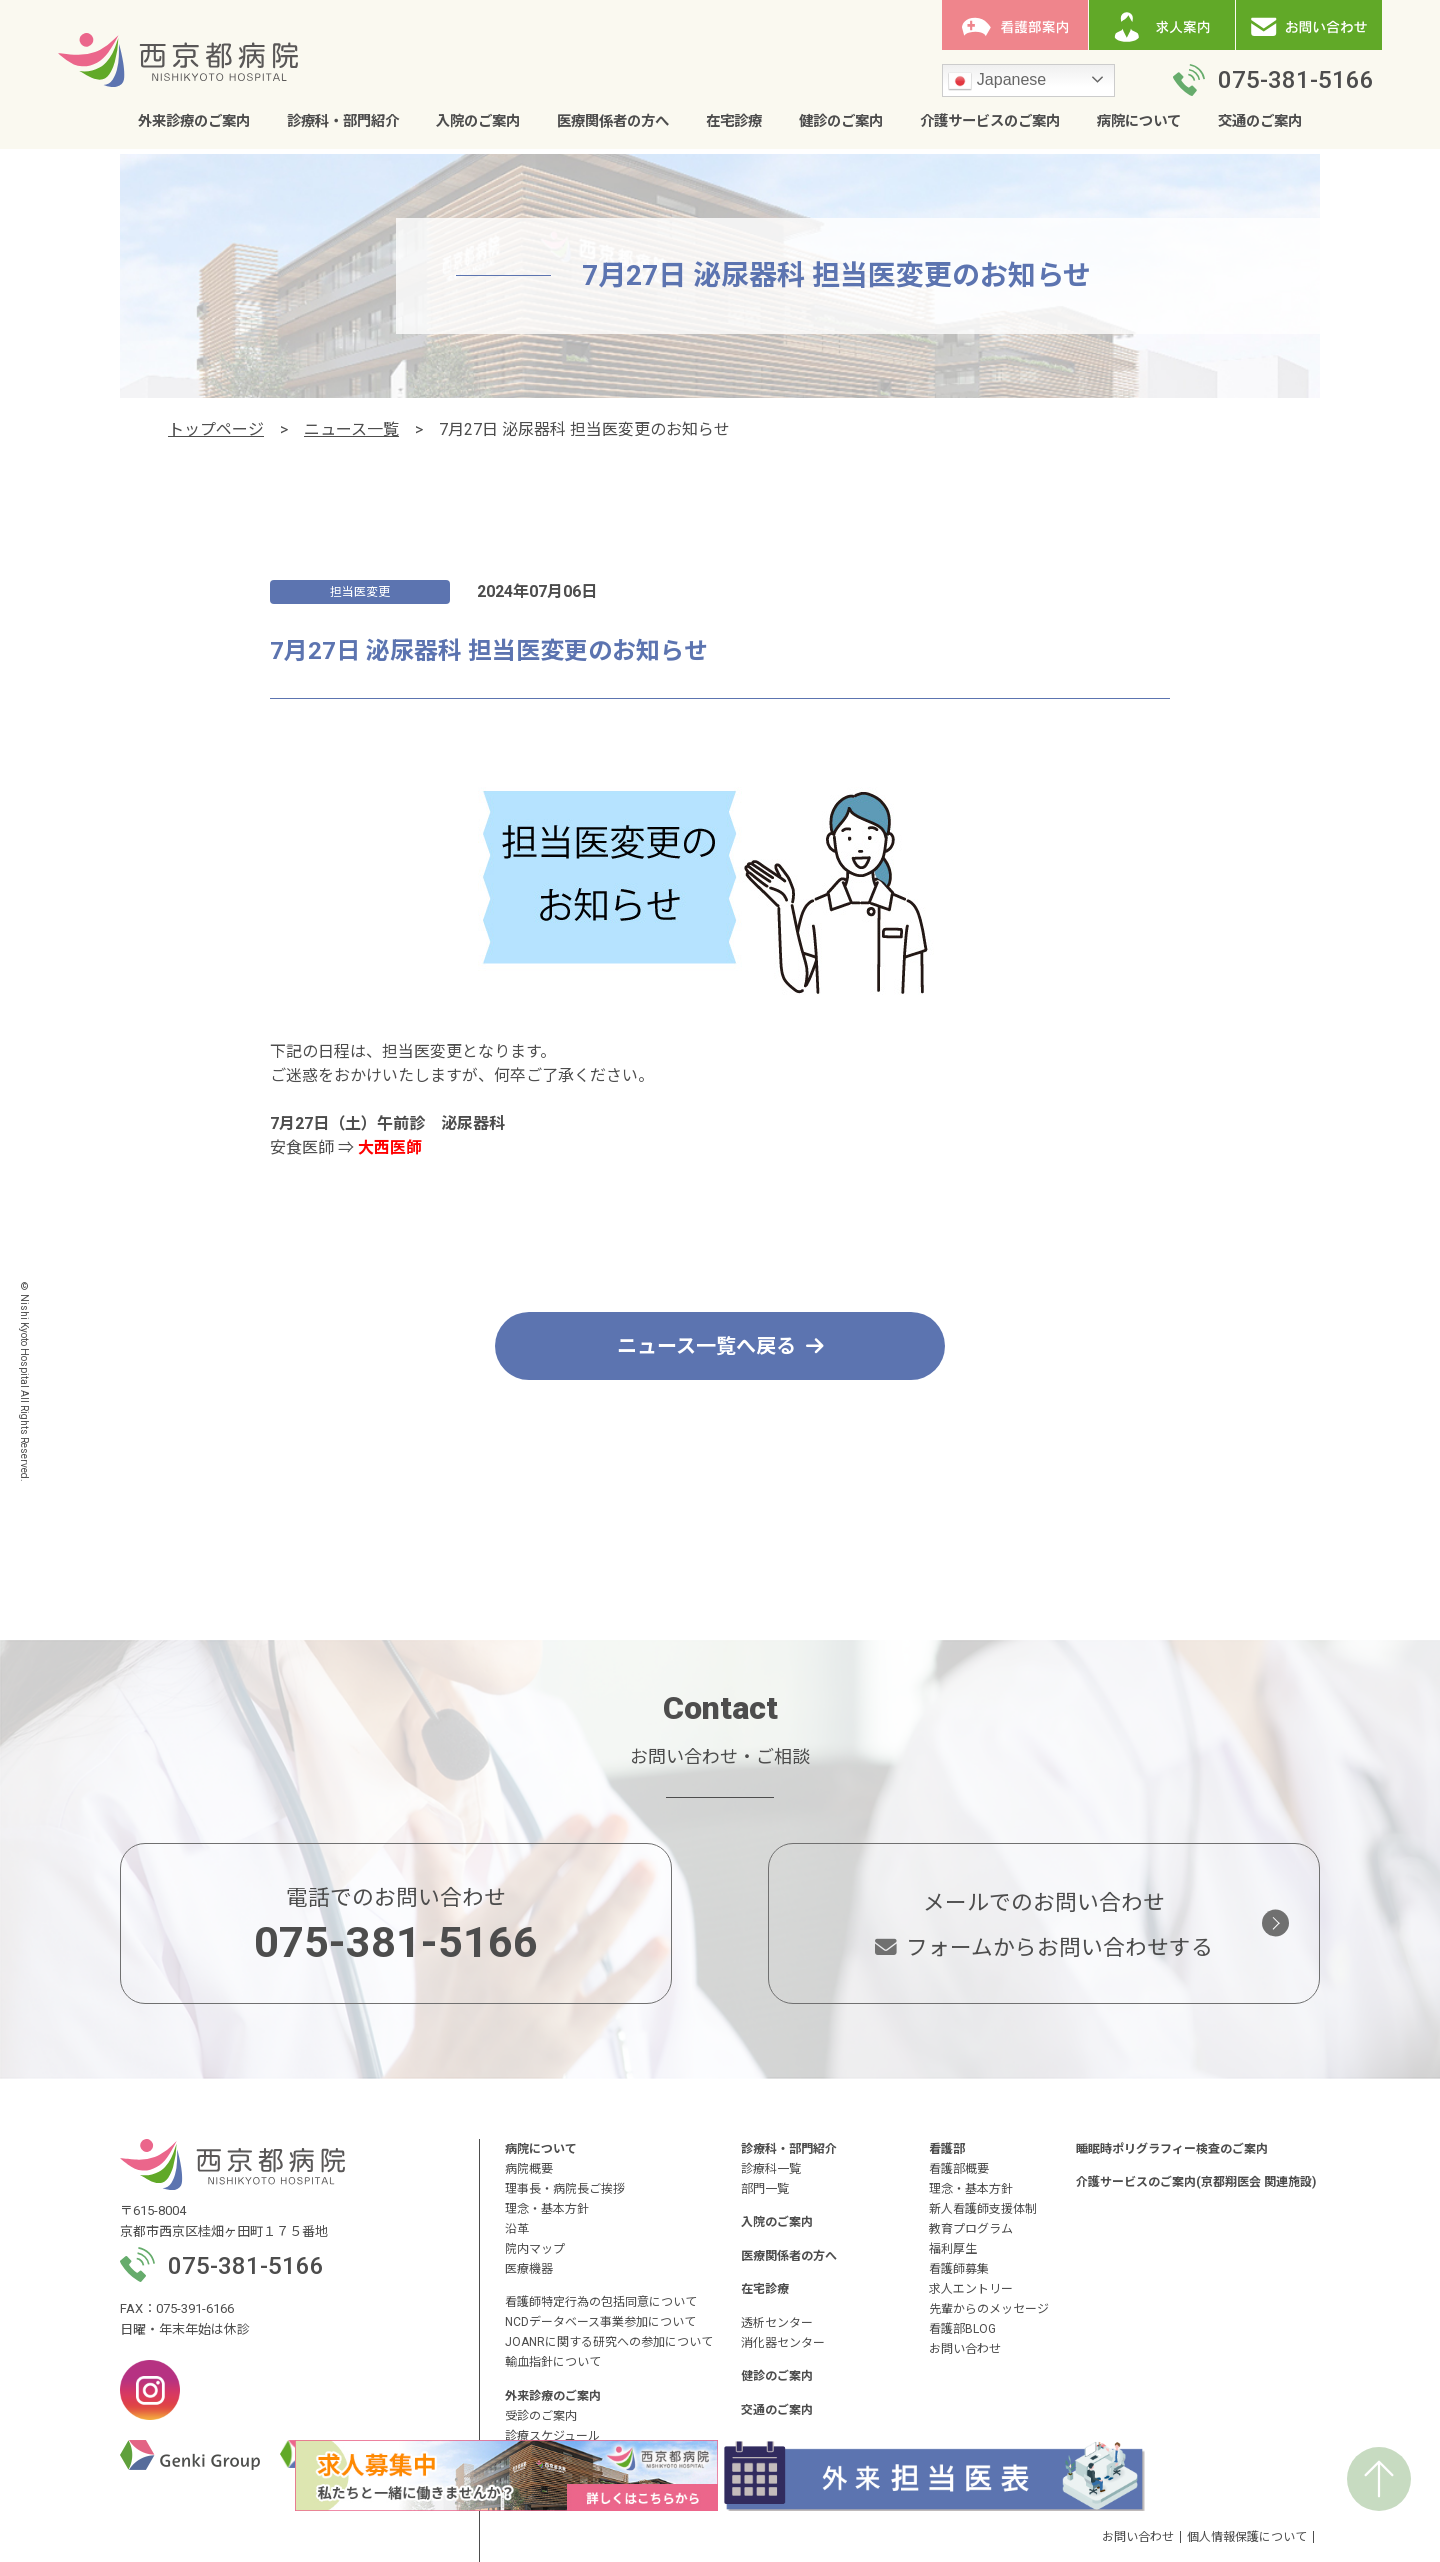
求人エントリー (971, 2289)
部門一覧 (765, 2189)
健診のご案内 (841, 121)
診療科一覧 (771, 2169)
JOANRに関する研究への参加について (609, 2342)
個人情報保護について (1247, 2537)
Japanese (997, 81)
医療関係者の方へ (613, 121)
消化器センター (783, 2343)
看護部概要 (959, 2169)
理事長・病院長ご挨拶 (565, 2189)
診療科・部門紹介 (343, 121)
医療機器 (529, 2269)
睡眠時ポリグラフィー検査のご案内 (1172, 2149)
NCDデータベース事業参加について (600, 2322)
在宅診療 (734, 121)
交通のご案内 (1260, 121)
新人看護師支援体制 (983, 2209)
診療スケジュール (552, 2436)
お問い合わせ (965, 2349)
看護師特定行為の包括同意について (601, 2302)
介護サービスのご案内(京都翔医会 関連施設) (1196, 2182)
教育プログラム (971, 2229)
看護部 (947, 2149)
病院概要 (529, 2169)
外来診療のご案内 (194, 121)
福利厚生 (953, 2249)
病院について (1139, 121)
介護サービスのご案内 (990, 121)
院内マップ (535, 2249)
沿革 (517, 2229)
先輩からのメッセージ (989, 2309)
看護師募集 (959, 2269)
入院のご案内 (478, 121)
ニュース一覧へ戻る (720, 1346)
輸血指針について (553, 2362)
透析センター (777, 2323)
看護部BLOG (962, 2329)
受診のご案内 (541, 2416)
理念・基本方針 (547, 2209)
